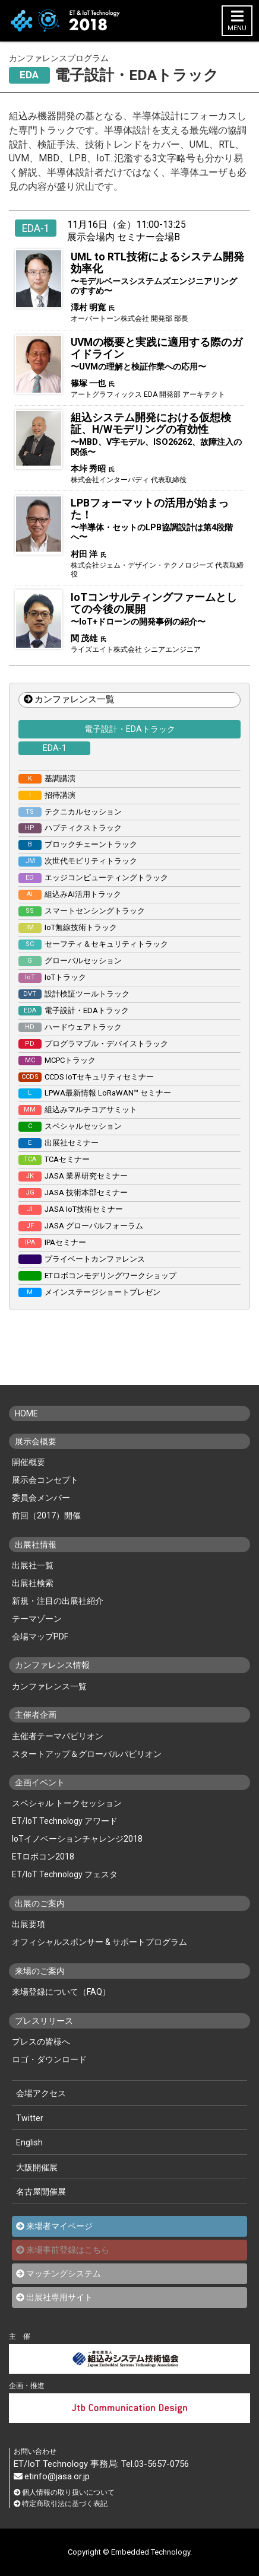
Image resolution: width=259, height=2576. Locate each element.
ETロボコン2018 (43, 1856)
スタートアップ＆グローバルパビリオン (87, 1754)
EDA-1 (55, 748)
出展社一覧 (32, 1565)
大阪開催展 (37, 2167)
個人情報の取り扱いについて (64, 2493)
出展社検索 (32, 1583)
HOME (26, 1413)
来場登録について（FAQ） (61, 1992)
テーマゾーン (37, 1618)
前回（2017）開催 (46, 1515)
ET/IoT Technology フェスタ (65, 1874)
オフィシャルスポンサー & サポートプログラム (99, 1942)
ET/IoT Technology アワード (65, 1821)
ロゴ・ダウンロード (49, 2059)
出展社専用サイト (59, 2297)
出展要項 (28, 1924)
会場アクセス (41, 2093)
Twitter (29, 2118)
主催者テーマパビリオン (57, 1736)
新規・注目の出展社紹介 (57, 1601)
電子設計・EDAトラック (129, 729)
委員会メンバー (41, 1497)
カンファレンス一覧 (69, 699)
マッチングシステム (63, 2273)
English (29, 2142)
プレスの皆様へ (41, 2041)
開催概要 (28, 1462)
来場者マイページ (59, 2226)
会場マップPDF (40, 1636)
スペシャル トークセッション (67, 1803)
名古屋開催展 (41, 2191)
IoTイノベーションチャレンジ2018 (77, 1838)
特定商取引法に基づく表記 (61, 2504)
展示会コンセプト (45, 1480)
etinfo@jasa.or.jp (52, 2477)
